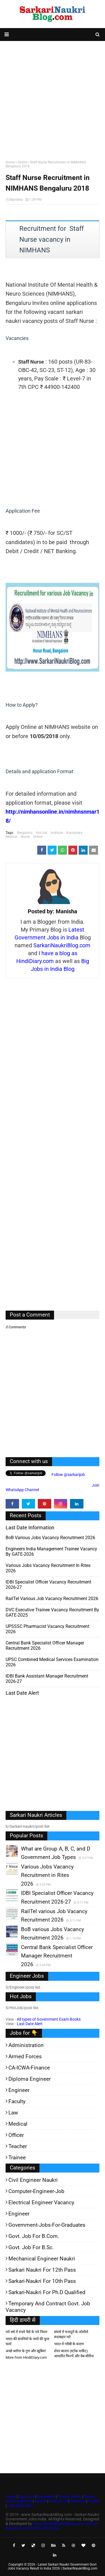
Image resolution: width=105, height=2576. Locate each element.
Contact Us (58, 2501)
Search (40, 2501)
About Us (26, 2496)
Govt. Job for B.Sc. (31, 2247)
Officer (16, 2135)
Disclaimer (46, 2496)
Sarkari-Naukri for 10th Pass (42, 2281)
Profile (93, 2501)
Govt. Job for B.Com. (33, 2236)
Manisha (16, 200)
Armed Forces (25, 2056)
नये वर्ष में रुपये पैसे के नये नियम (26, 2332)
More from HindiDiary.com (26, 2357)
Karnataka (74, 833)
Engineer (18, 2090)
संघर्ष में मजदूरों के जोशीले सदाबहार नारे (71, 2334)
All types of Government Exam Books (49, 2019)
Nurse (25, 837)
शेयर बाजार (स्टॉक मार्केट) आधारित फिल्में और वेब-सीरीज (74, 2353)
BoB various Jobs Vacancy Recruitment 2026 (50, 1537)
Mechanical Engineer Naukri (41, 2258)
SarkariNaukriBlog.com (61, 945)
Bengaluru (24, 833)
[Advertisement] (52, 99)
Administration (26, 2045)
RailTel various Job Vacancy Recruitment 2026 (52, 1598)
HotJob (41, 833)
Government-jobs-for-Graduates (46, 2225)
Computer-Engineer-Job (36, 2191)
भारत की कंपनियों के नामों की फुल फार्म (27, 2341)
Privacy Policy (69, 2496)
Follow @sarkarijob (68, 1474)
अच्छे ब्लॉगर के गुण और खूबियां (26, 2351)
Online (22, 162)
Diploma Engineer (29, 2079)
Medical (11, 837)
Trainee (17, 2157)
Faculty (16, 2101)
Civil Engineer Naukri (33, 2180)
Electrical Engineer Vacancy (41, 2202)
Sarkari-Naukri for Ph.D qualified (46, 2292)
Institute (57, 833)
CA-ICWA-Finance (29, 2067)
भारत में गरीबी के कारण (69, 2344)
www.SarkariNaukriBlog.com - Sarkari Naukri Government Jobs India (52, 2525)
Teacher (17, 2146)
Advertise (78, 2501)
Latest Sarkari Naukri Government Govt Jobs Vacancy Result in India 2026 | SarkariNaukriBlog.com (52, 2566)
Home (10, 162)
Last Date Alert (30, 2023)
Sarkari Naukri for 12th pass (42, 2270)
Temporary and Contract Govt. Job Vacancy (48, 2306)
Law (13, 2112)
